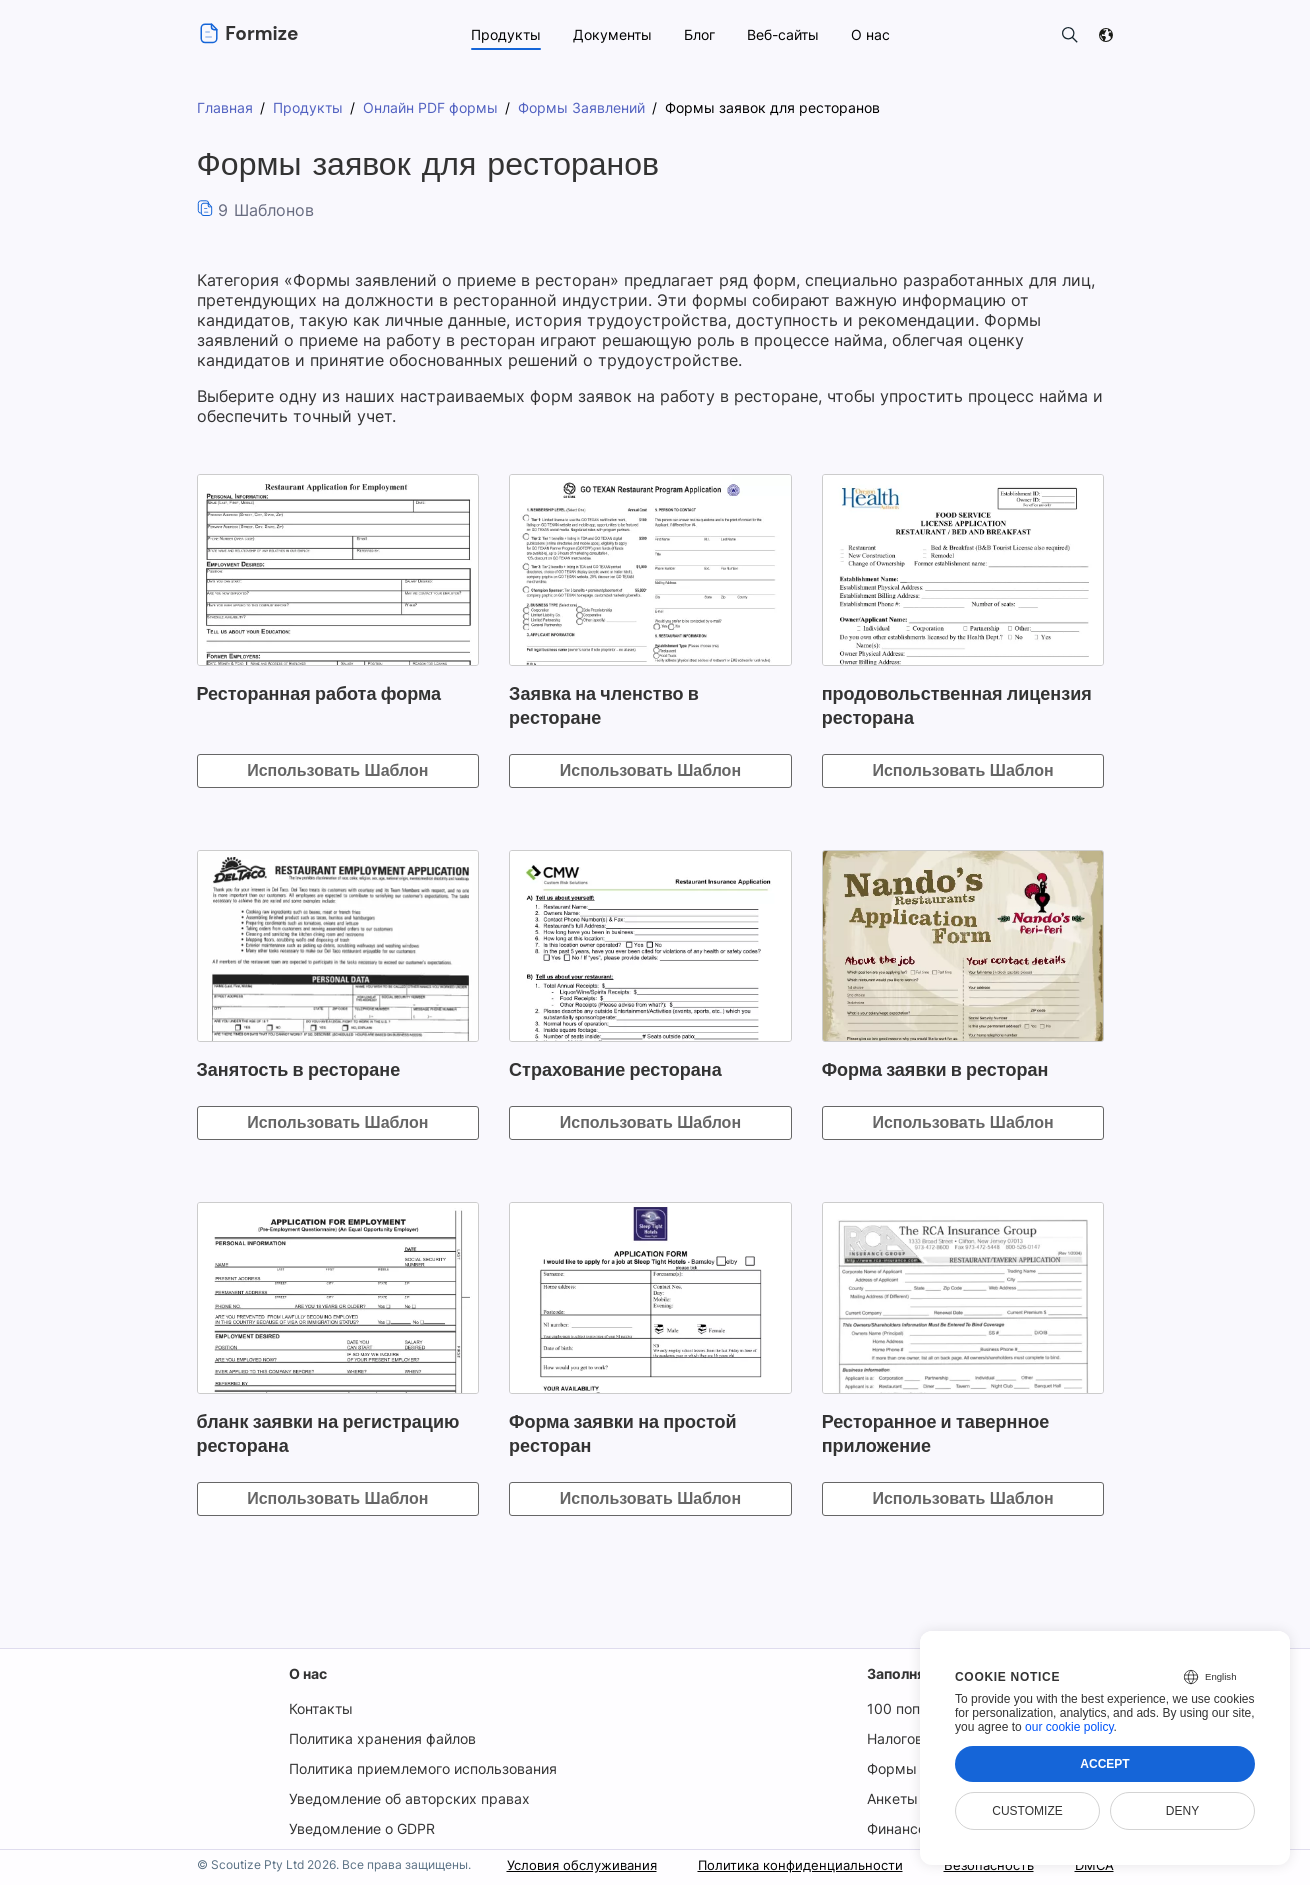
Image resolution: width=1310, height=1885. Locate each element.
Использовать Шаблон (337, 770)
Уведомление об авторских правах (409, 1798)
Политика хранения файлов (383, 1738)
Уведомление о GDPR (363, 1828)
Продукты (504, 34)
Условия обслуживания (556, 1864)
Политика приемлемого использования (424, 1768)
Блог (698, 34)
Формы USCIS (917, 1768)
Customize (1027, 1811)
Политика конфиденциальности (785, 1864)
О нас (308, 1673)
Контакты (321, 1708)
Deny (1182, 1811)
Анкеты (894, 1798)
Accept (1104, 1764)
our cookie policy (1069, 1727)
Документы (610, 34)
